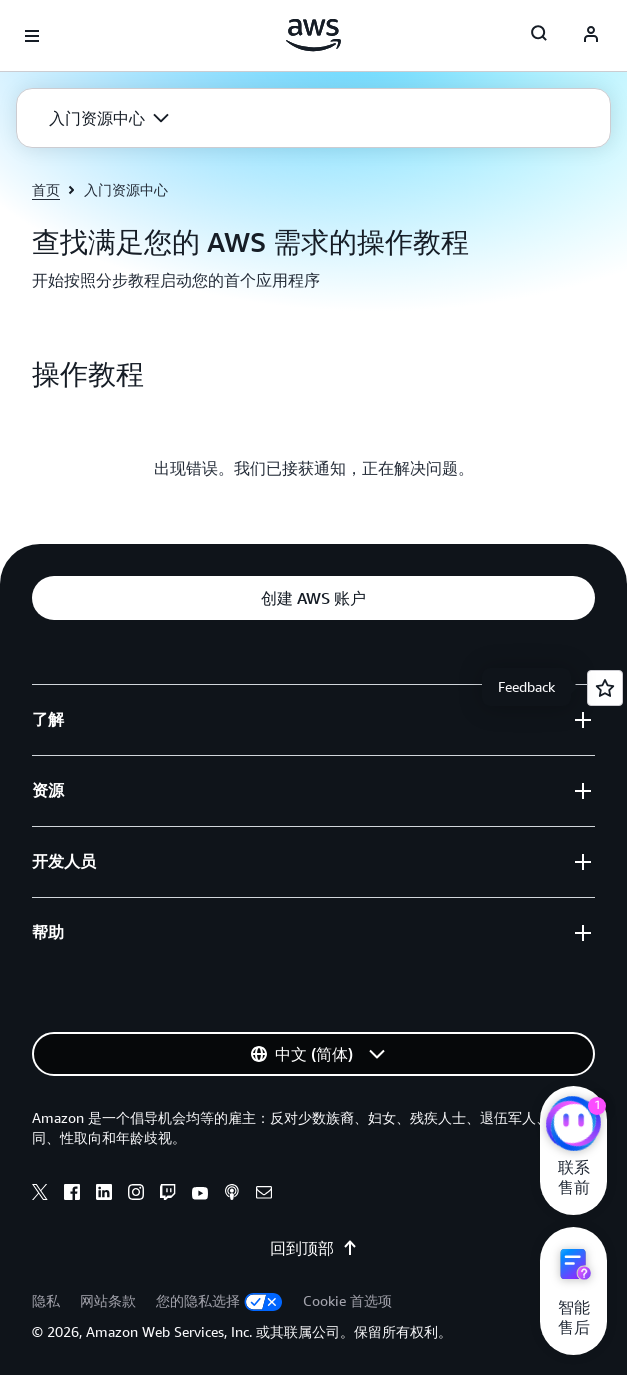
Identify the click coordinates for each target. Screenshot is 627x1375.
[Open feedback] (605, 688)
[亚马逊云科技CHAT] (573, 1126)
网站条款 (108, 1300)
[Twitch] (168, 1195)
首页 (46, 189)
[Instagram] (136, 1195)
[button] (109, 118)
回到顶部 (314, 1248)
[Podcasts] (232, 1195)
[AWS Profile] (591, 36)
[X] (40, 1195)
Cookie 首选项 (347, 1300)
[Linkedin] (104, 1195)
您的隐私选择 (219, 1300)
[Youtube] (200, 1195)
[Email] (264, 1195)
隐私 (46, 1300)
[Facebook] (72, 1195)
